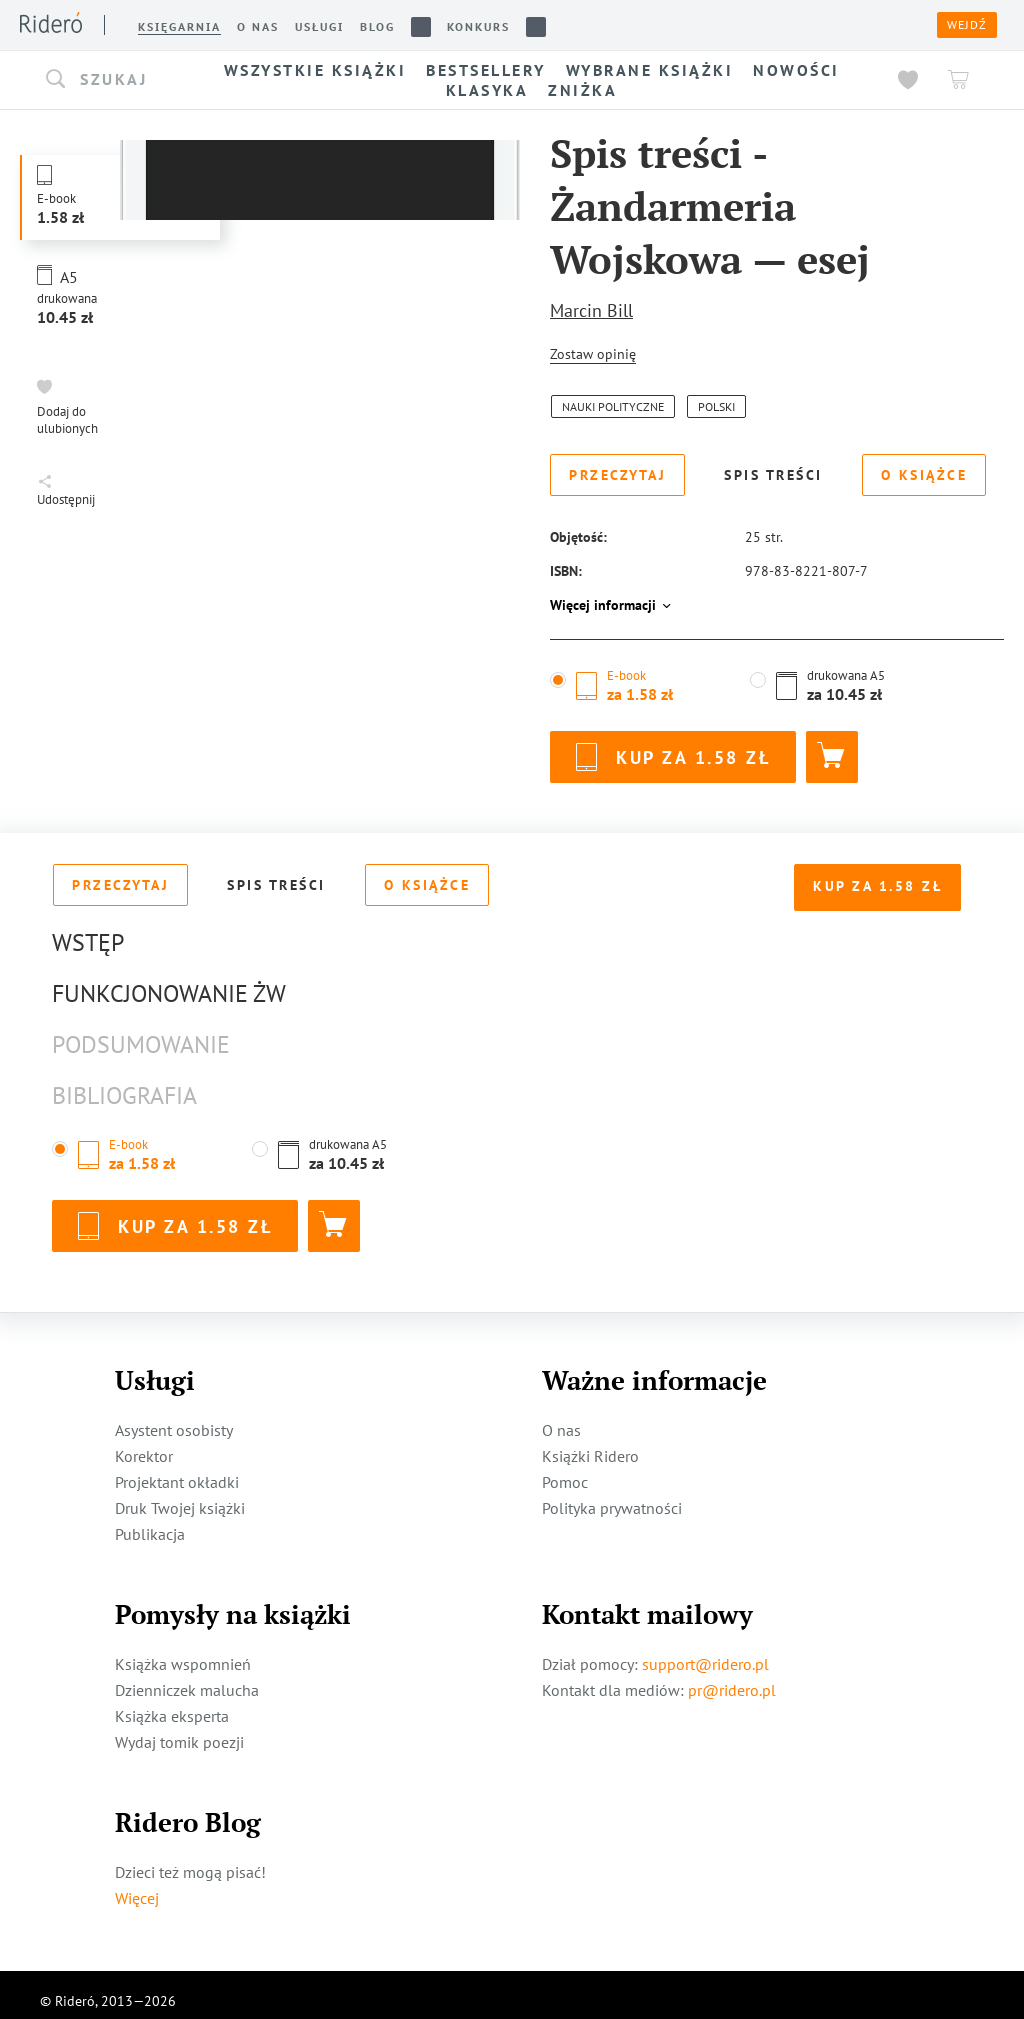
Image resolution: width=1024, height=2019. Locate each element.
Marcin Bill (591, 310)
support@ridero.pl (705, 1652)
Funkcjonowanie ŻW (169, 981)
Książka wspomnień (183, 1652)
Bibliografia (124, 1083)
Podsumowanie (141, 1032)
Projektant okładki (177, 1470)
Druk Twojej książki (180, 1496)
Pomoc (565, 1470)
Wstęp (88, 930)
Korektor (144, 1444)
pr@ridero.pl (732, 1678)
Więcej (137, 1886)
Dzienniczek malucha (187, 1678)
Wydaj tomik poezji (179, 1730)
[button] (110, 80)
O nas (561, 1418)
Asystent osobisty (174, 1418)
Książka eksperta (172, 1704)
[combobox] (110, 80)
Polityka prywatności (612, 1496)
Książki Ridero (590, 1444)
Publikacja (150, 1522)
